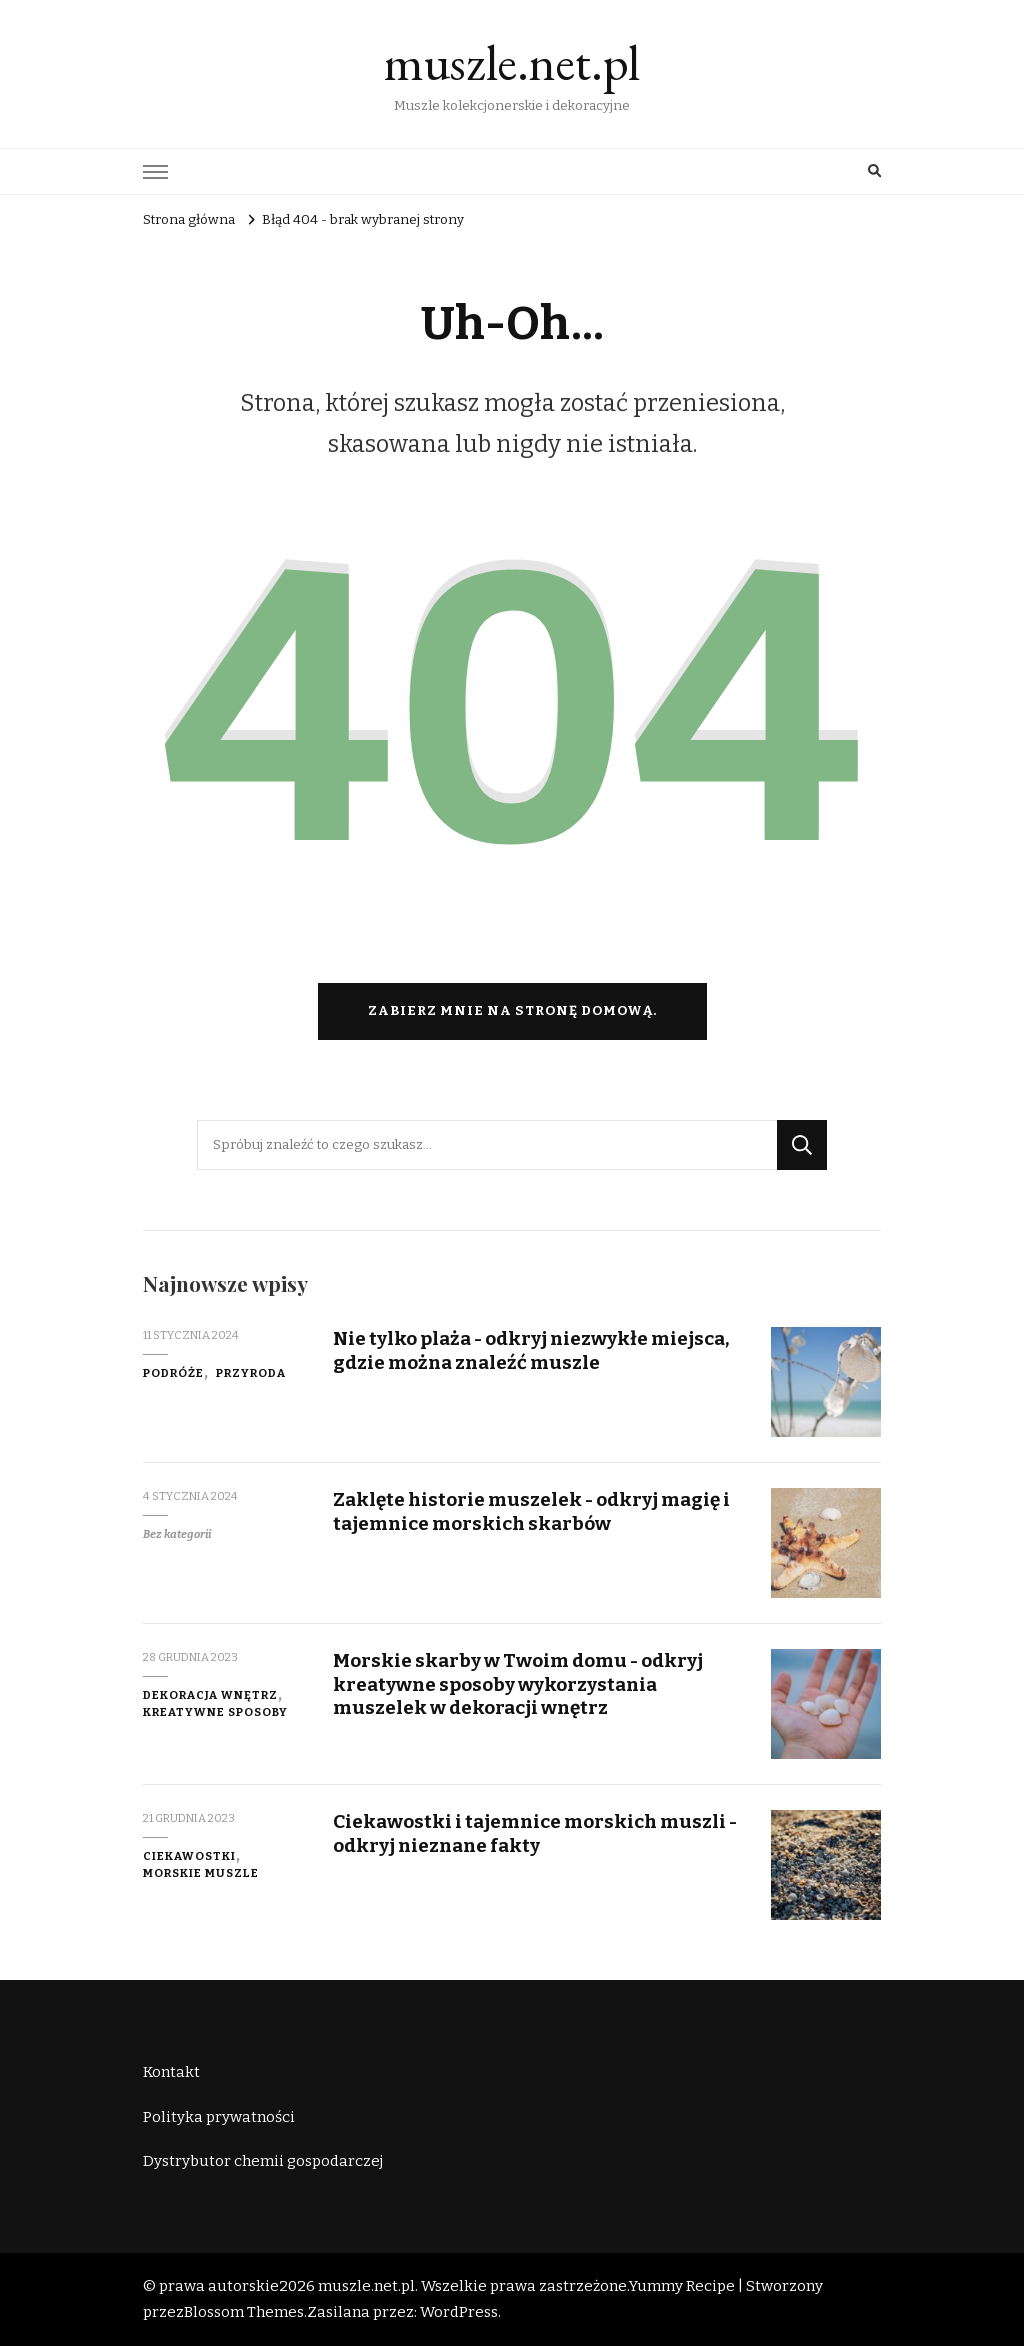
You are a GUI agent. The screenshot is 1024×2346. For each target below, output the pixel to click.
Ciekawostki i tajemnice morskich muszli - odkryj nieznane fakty (535, 1833)
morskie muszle (201, 1873)
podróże (173, 1373)
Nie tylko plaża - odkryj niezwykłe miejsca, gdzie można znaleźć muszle (531, 1350)
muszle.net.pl (512, 62)
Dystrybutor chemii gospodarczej (263, 2161)
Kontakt (171, 2072)
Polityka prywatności (219, 2117)
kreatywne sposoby (215, 1712)
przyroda (251, 1373)
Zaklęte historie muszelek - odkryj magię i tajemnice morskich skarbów (531, 1511)
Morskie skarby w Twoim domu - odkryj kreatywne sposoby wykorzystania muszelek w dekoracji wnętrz (518, 1684)
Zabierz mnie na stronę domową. (512, 1011)
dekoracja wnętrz (210, 1695)
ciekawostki (189, 1856)
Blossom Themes (244, 2312)
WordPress (459, 2312)
